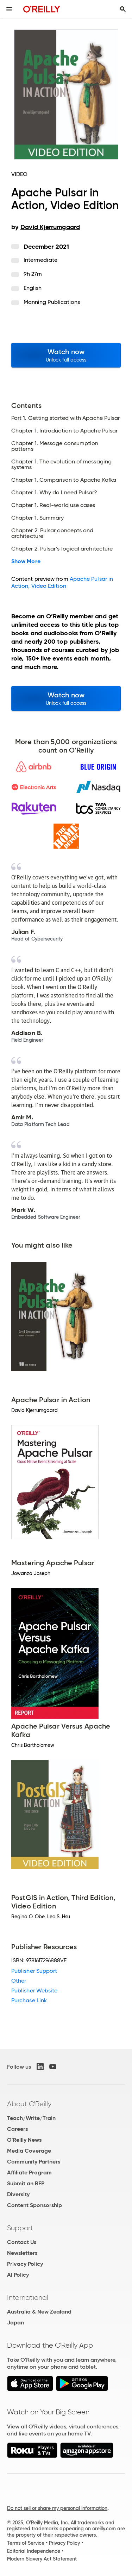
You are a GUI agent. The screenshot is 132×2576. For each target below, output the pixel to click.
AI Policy (18, 2274)
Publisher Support (34, 1970)
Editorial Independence (33, 2551)
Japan (15, 2322)
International (27, 2297)
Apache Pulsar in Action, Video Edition (62, 582)
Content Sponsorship (34, 2205)
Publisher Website (34, 1990)
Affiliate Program (29, 2172)
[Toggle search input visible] (122, 9)
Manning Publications (52, 302)
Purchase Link (29, 2000)
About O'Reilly (29, 2104)
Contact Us (21, 2242)
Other (18, 1980)
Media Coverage (29, 2150)
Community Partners (33, 2161)
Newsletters (22, 2253)
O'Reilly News (24, 2140)
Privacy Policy (25, 2264)
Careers (17, 2129)
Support (20, 2228)
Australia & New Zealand (39, 2311)
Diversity (18, 2194)
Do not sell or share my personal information (57, 2508)
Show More (25, 561)
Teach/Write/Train (31, 2118)
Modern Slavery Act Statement (42, 2559)
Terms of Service (25, 2543)
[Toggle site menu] (9, 9)
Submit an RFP (25, 2183)
